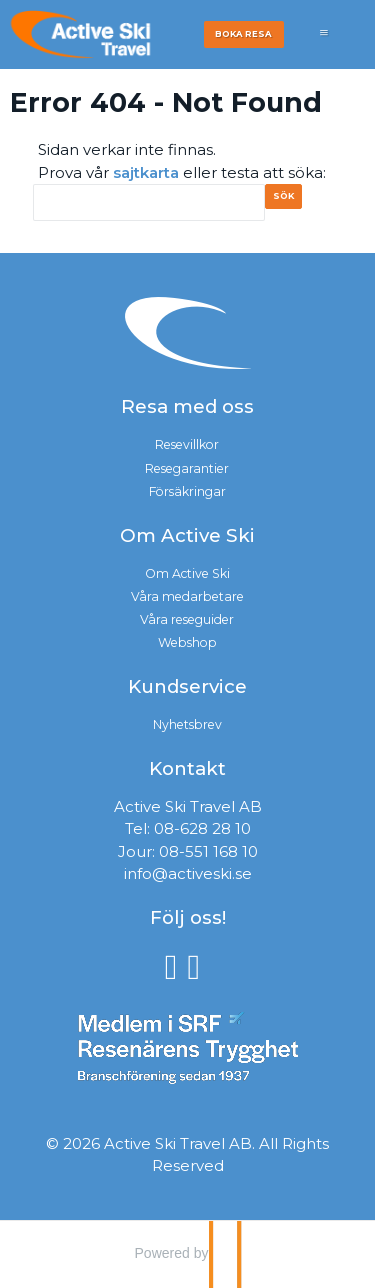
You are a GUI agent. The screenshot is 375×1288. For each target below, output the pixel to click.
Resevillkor (187, 444)
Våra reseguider (187, 619)
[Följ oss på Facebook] (176, 965)
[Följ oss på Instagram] (199, 965)
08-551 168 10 (208, 851)
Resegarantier (187, 468)
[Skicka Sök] (290, 201)
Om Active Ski (187, 573)
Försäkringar (187, 491)
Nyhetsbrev (187, 724)
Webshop (187, 642)
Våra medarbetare (187, 596)
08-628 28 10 (202, 828)
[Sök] (149, 202)
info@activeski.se (188, 873)
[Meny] (324, 42)
